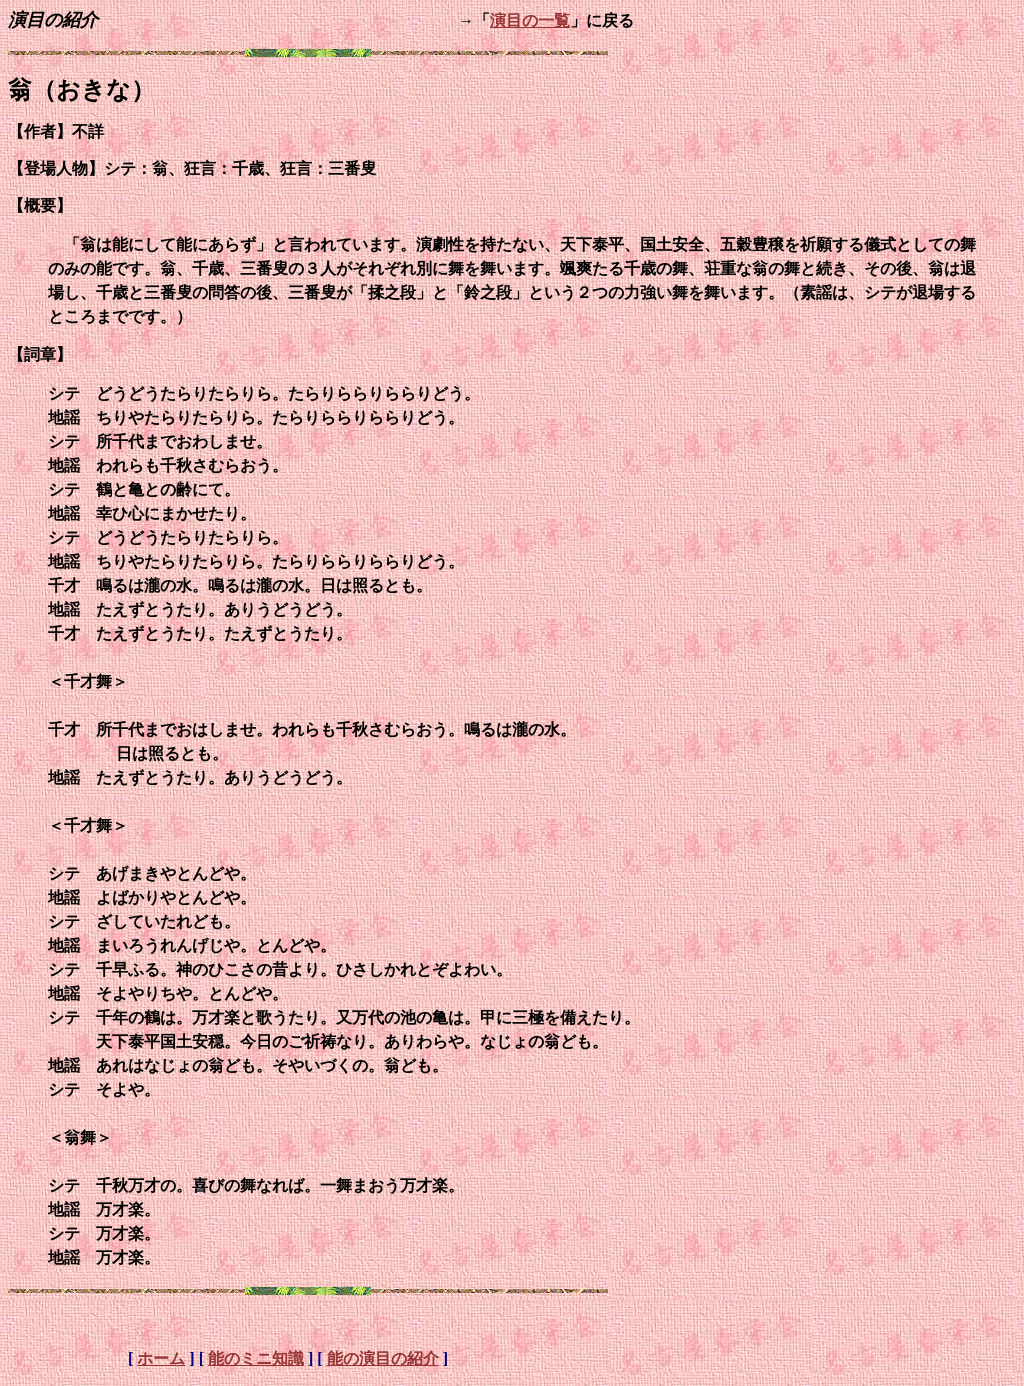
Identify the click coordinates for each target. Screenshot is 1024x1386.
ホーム (161, 1358)
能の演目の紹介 (383, 1358)
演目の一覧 (530, 20)
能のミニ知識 (256, 1358)
